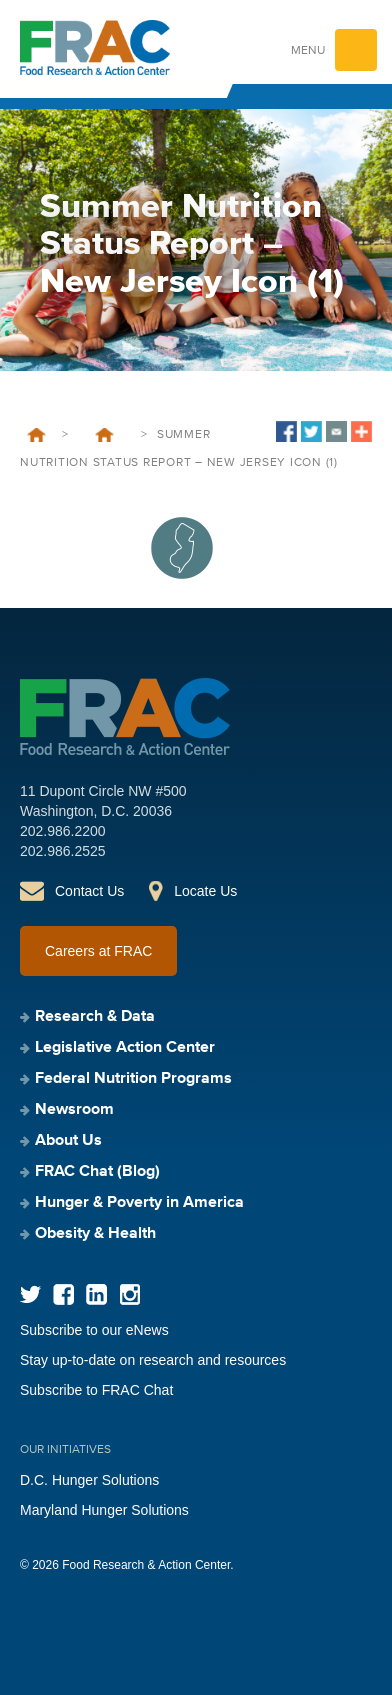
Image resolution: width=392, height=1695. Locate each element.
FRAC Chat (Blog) (97, 1172)
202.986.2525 (63, 851)
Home (36, 435)
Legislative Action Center (125, 1048)
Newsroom (74, 1110)
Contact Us (89, 891)
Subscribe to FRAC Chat (96, 1390)
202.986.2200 (63, 831)
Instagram (129, 1294)
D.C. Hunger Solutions (89, 1480)
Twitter (30, 1294)
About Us (68, 1141)
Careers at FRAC (98, 951)
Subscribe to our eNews (94, 1330)
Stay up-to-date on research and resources (153, 1360)
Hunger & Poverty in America (139, 1203)
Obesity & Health (95, 1234)
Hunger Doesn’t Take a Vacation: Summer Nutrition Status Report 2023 (104, 435)
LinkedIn (96, 1294)
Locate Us (205, 891)
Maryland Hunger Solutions (104, 1510)
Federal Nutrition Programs (133, 1079)
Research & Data (95, 1017)
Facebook (63, 1294)
